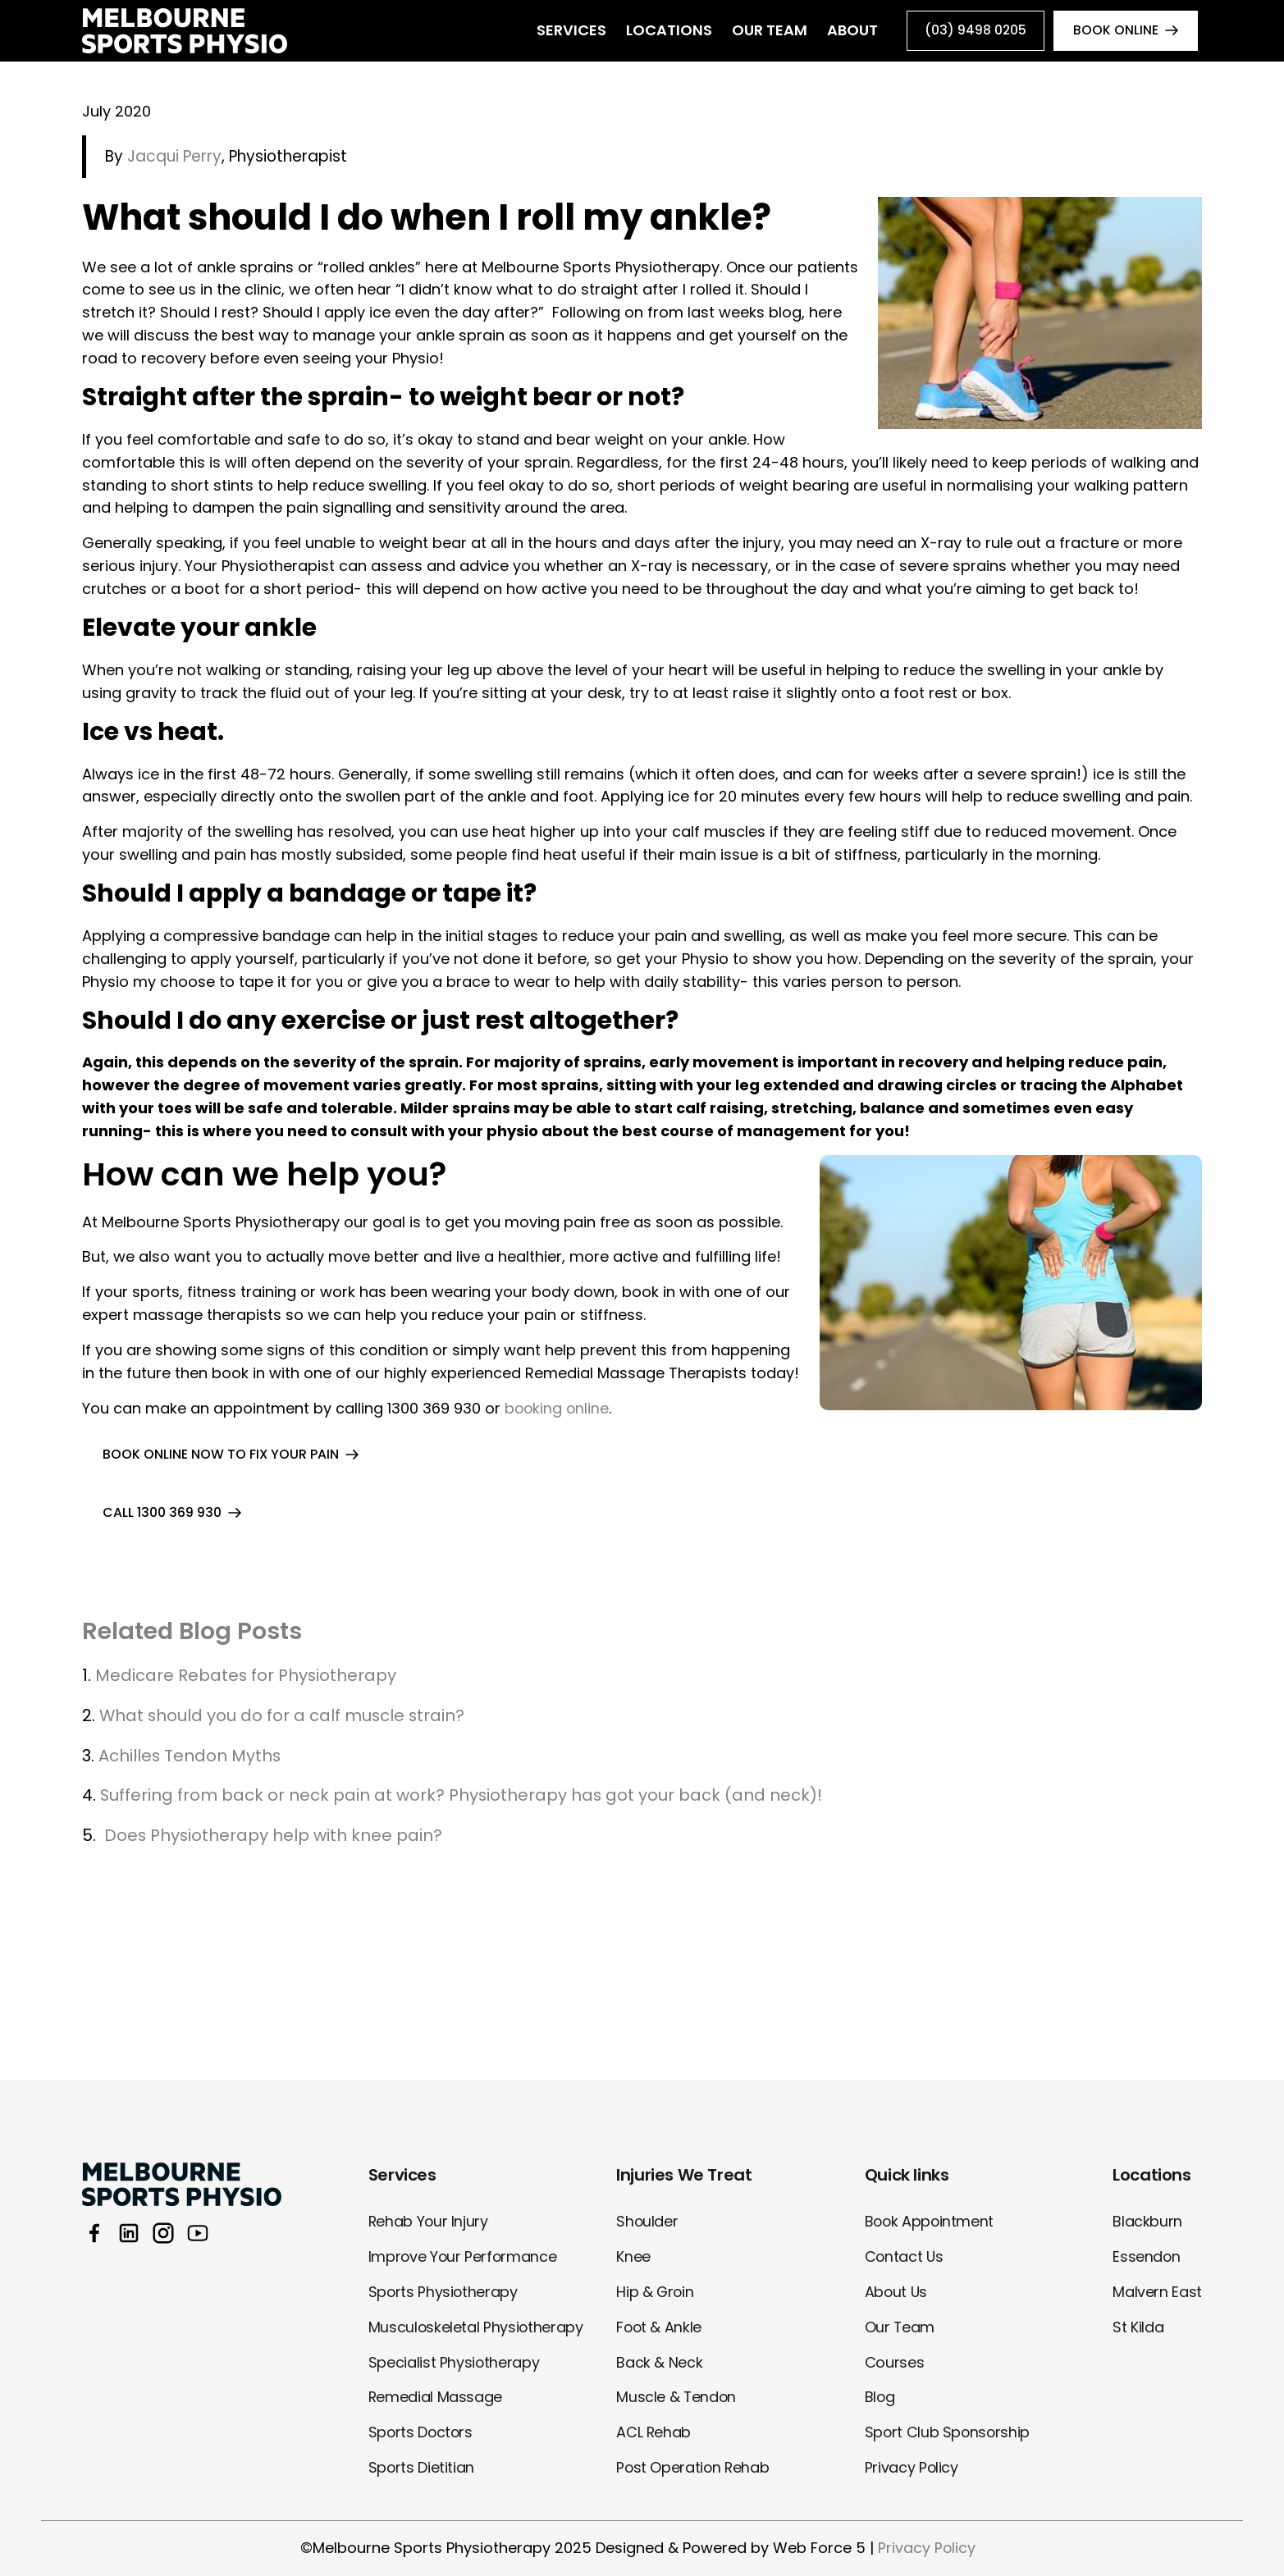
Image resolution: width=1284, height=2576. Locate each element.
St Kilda (1138, 2327)
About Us (897, 2291)
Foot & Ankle (659, 2327)
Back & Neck (659, 2362)
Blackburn (1147, 2221)
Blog (880, 2396)
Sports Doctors (421, 2432)
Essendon (1147, 2256)
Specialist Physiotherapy (454, 2362)
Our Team (762, 31)
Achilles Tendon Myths (193, 1756)
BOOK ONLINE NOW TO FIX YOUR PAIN (221, 1455)
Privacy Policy (912, 2467)
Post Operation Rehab (693, 2467)
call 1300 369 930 (162, 1513)
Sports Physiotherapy (443, 2291)
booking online (558, 1409)
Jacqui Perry (172, 157)
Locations (662, 31)
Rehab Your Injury (429, 2221)
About (845, 31)
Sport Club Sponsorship (948, 2432)
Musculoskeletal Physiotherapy (476, 2327)
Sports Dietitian (421, 2467)
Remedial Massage (435, 2396)
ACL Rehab (654, 2432)
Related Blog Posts (196, 1632)
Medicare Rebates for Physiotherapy (246, 1676)
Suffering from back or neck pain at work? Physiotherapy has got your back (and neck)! (462, 1796)
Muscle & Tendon (677, 2396)
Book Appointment (930, 2221)
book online (1115, 30)
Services (564, 31)
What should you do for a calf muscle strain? (283, 1717)
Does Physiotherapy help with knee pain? (274, 1836)
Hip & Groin (655, 2291)
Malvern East (1157, 2291)
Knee (633, 2256)
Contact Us (904, 2256)
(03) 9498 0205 (973, 30)
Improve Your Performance (463, 2256)
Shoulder (647, 2221)
